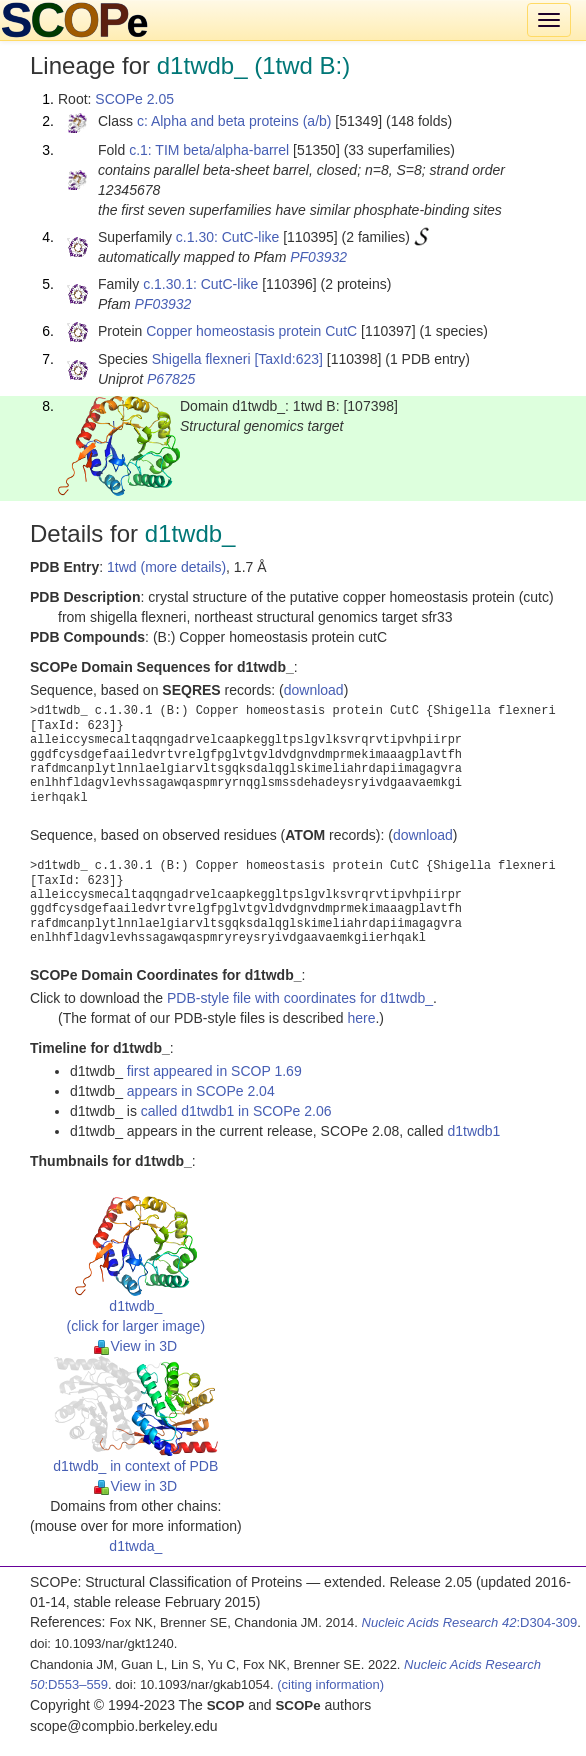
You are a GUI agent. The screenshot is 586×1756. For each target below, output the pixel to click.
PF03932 (318, 257)
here (361, 1018)
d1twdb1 (473, 1131)
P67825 (171, 379)
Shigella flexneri (201, 359)
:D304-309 (470, 1622)
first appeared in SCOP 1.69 (214, 1071)
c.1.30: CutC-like (227, 237)
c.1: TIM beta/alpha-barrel (209, 150)
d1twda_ (135, 1546)
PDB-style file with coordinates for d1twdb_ (300, 998)
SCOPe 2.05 (134, 99)
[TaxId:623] (288, 359)
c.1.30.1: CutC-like (200, 284)
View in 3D (135, 1346)
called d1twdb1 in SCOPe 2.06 (236, 1111)
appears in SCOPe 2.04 (201, 1091)
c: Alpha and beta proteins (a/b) (234, 121)
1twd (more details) (166, 567)
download (314, 690)
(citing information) (330, 1684)
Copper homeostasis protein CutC (251, 331)
